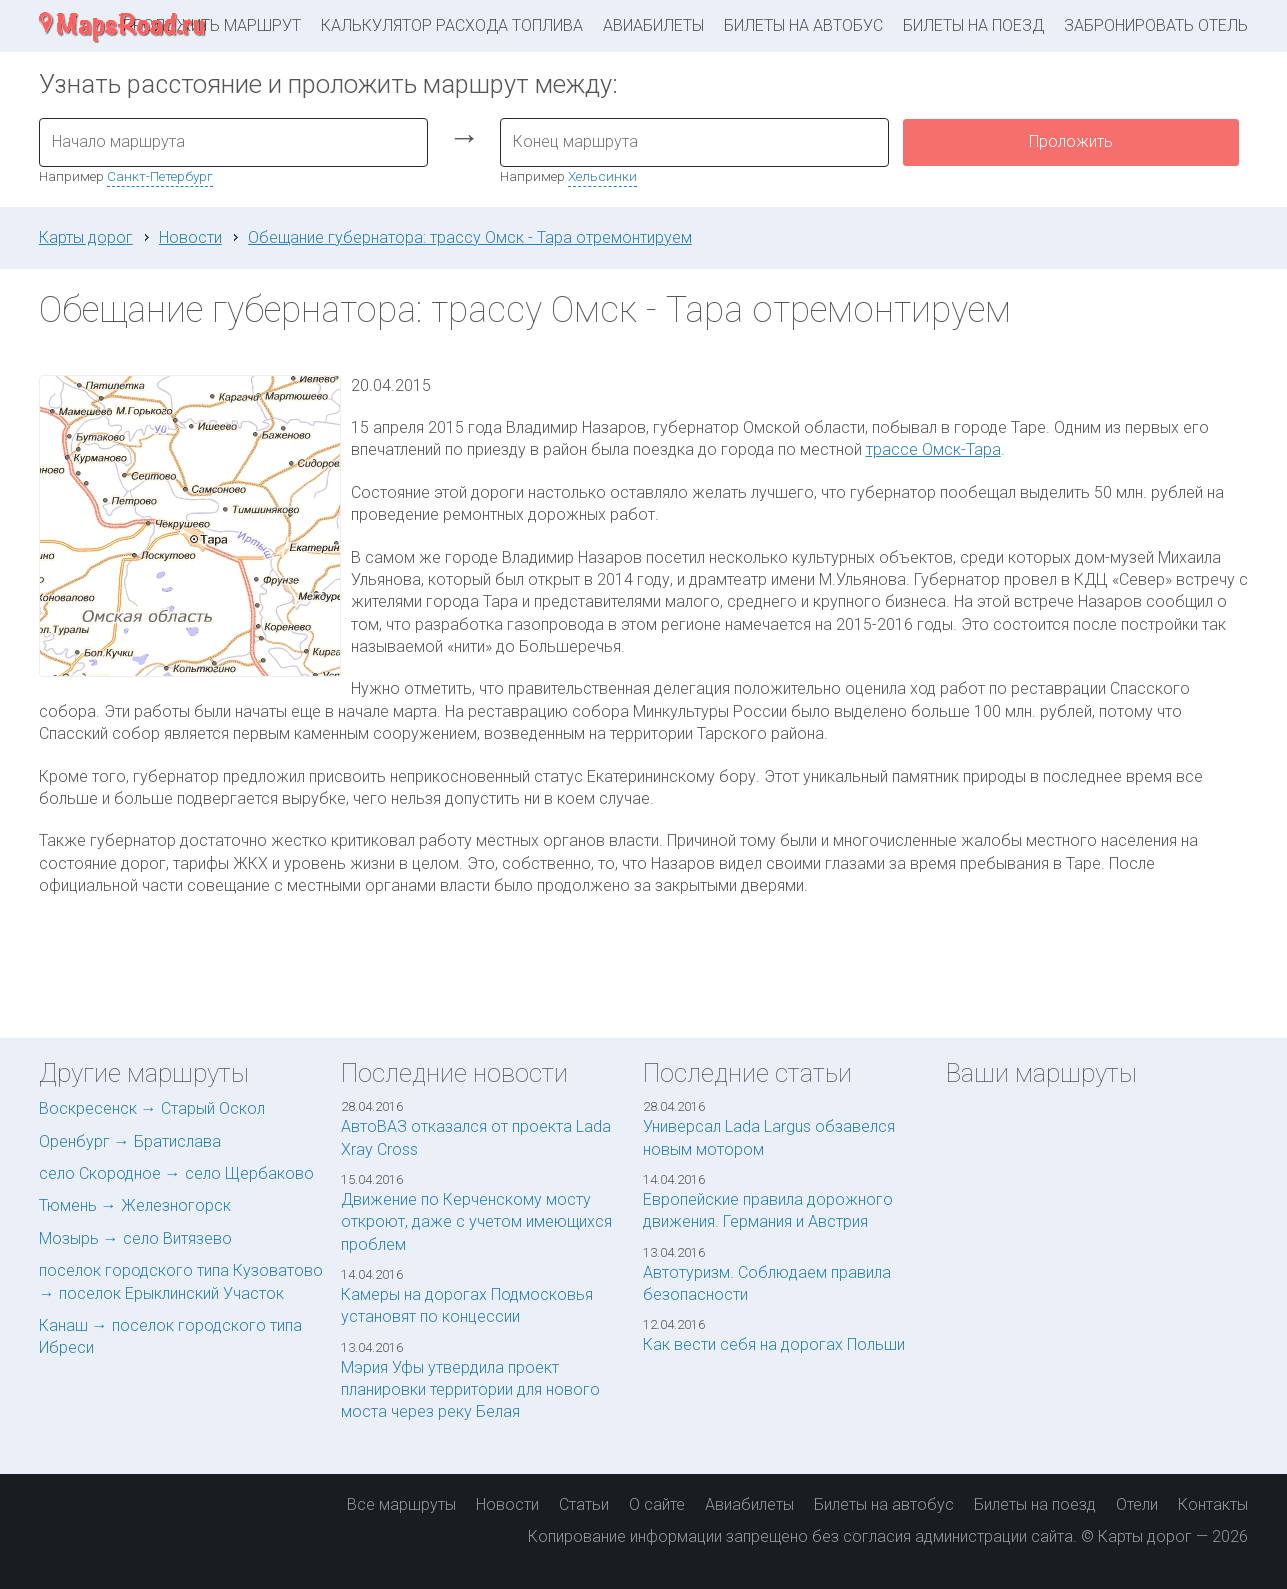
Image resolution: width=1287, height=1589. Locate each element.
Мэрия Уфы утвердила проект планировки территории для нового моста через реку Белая (470, 1390)
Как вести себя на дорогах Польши (774, 1344)
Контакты (1213, 1504)
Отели (1137, 1504)
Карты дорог (86, 237)
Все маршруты (401, 1504)
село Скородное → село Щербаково (176, 1173)
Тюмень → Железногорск (135, 1205)
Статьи (584, 1504)
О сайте (657, 1504)
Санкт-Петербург (160, 176)
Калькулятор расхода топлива (452, 25)
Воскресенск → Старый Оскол (152, 1108)
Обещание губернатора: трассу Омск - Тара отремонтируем (470, 237)
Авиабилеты (653, 25)
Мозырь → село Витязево (135, 1238)
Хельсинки (602, 176)
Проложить (1071, 141)
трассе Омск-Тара (933, 449)
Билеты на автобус (803, 25)
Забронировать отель (1156, 25)
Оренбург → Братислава (130, 1141)
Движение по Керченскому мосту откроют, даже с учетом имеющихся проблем (476, 1222)
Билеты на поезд (973, 25)
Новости (190, 237)
